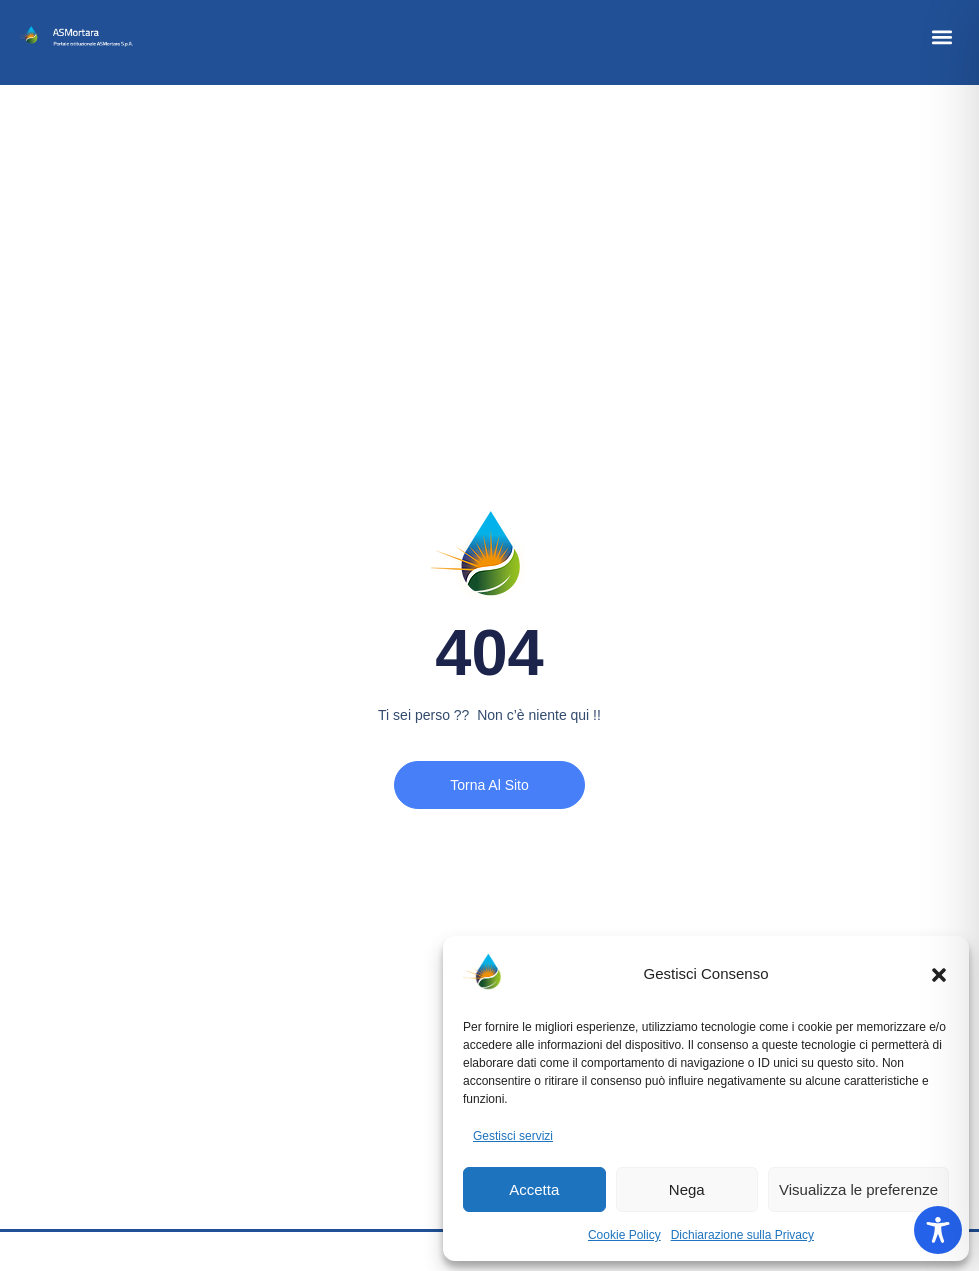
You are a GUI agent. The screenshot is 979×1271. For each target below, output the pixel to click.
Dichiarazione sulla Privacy (742, 1235)
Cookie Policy (624, 1235)
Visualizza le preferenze (858, 1189)
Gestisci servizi (513, 1136)
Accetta (534, 1189)
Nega (687, 1189)
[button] (939, 975)
